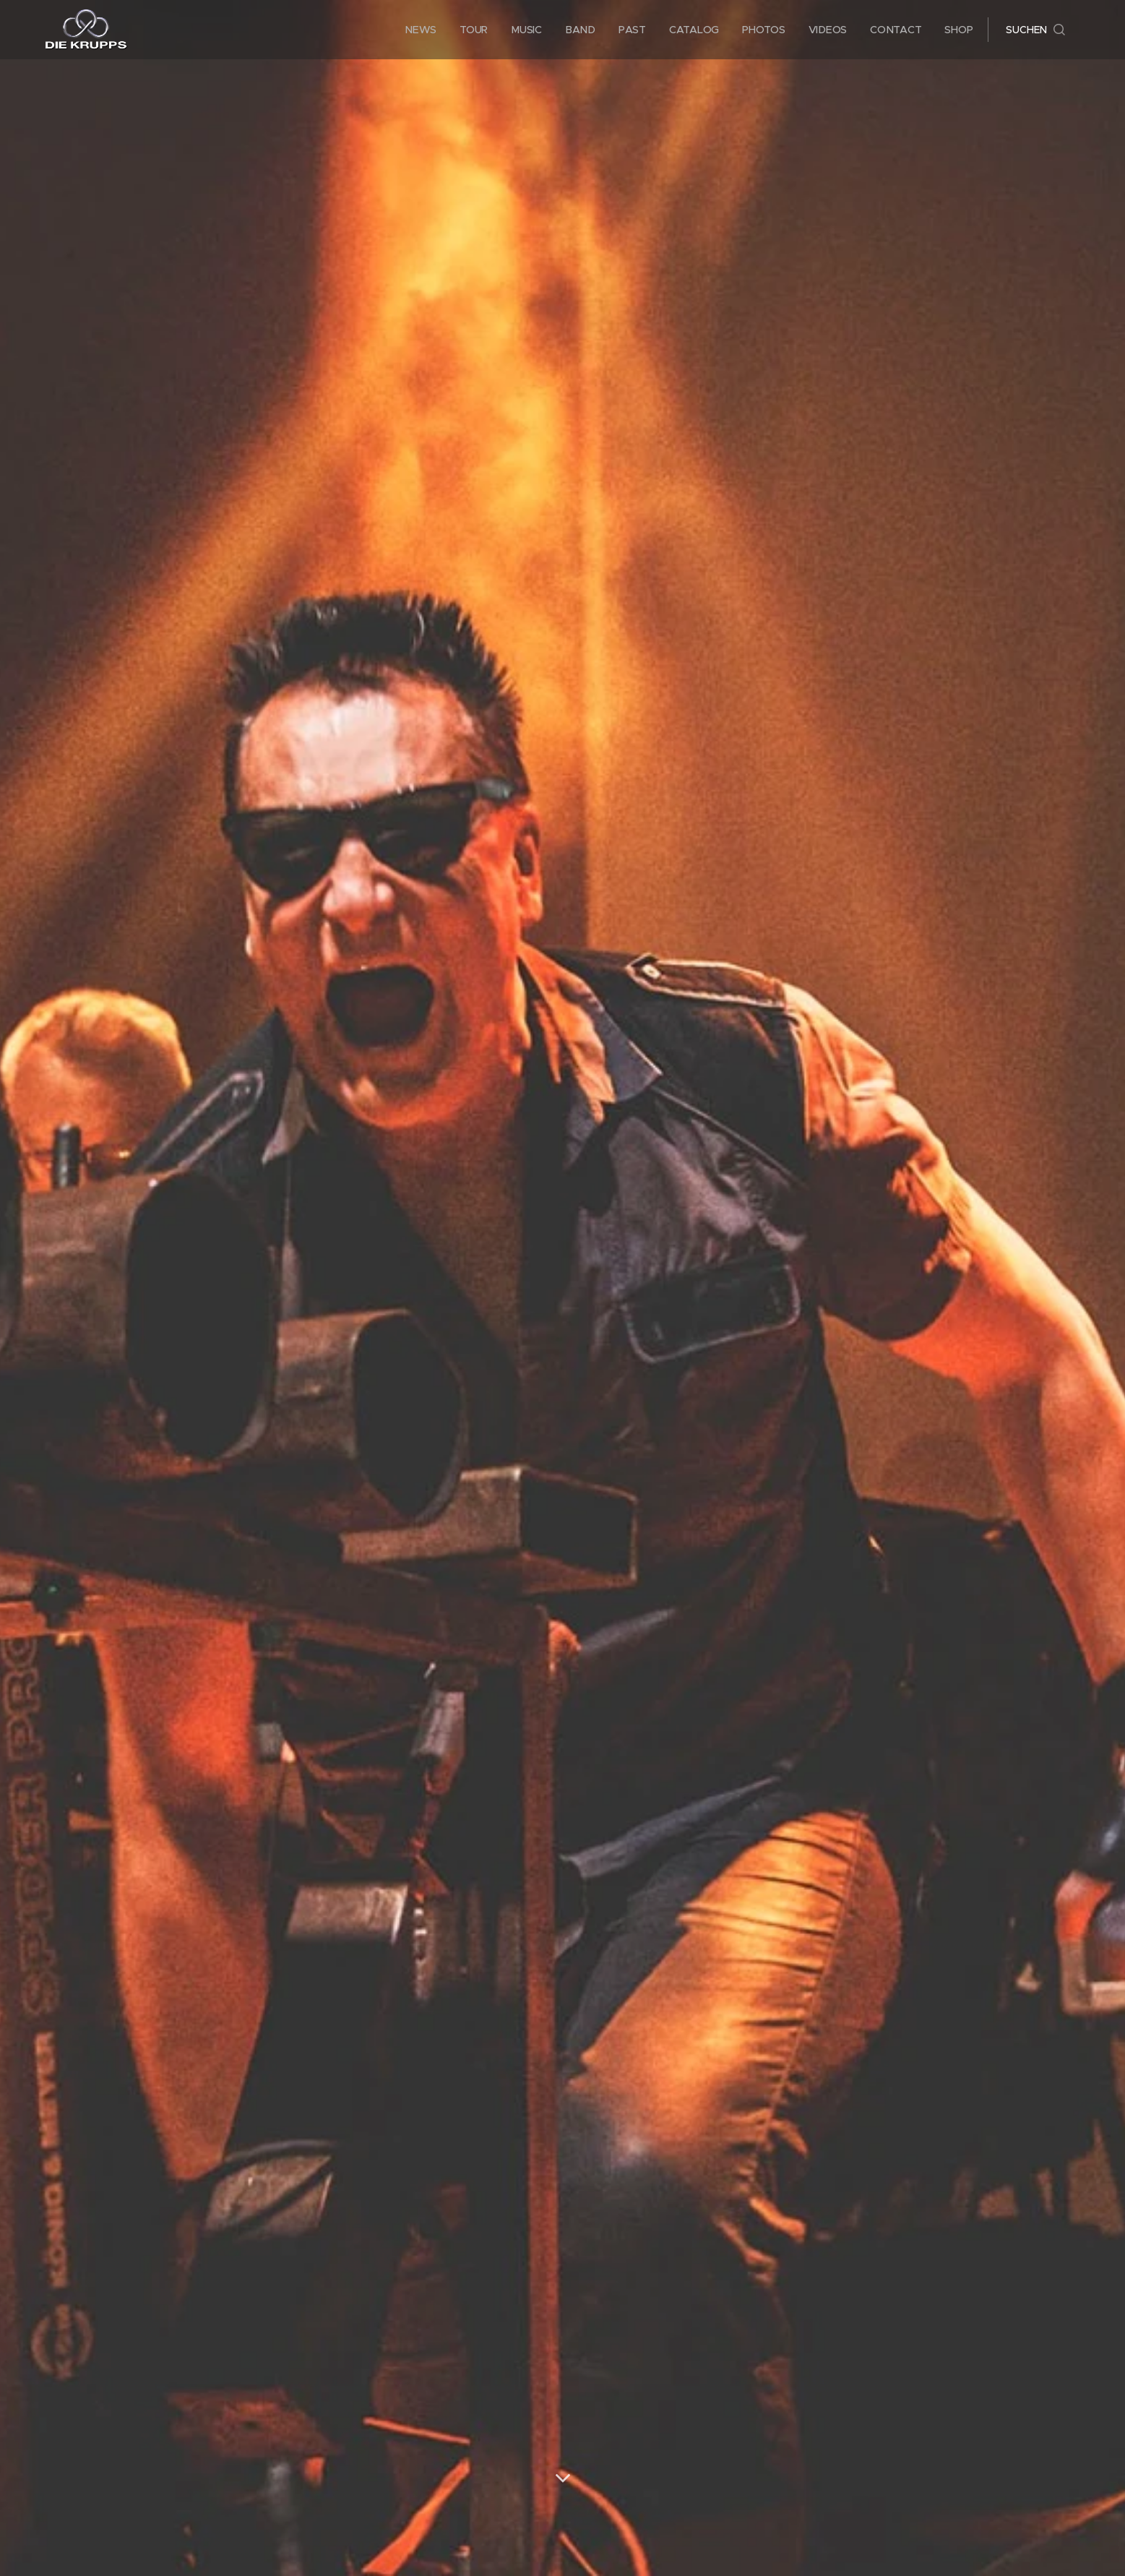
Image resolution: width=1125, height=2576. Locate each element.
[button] (1035, 30)
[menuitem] (423, 30)
